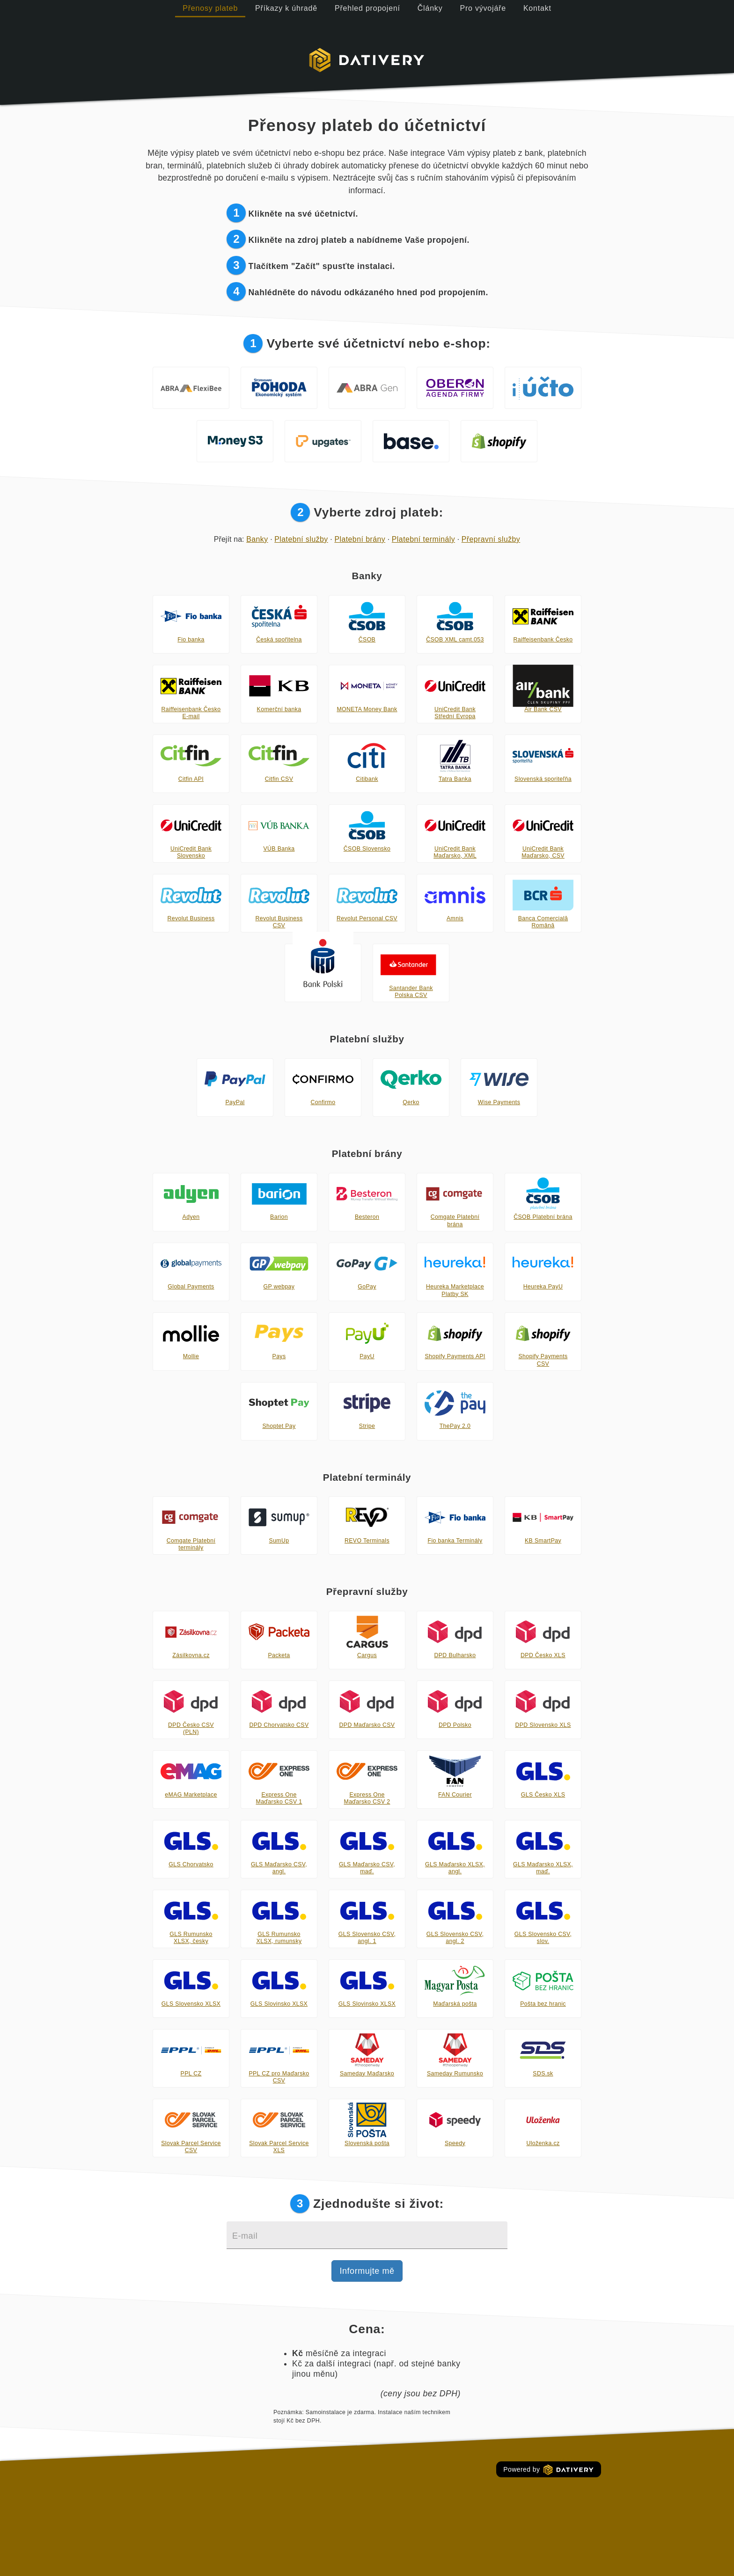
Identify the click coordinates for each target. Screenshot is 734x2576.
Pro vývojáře (483, 8)
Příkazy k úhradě (286, 8)
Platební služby (301, 539)
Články (430, 8)
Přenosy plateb (210, 8)
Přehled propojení (367, 8)
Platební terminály (423, 539)
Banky (257, 539)
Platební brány (359, 539)
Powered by (548, 2469)
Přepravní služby (491, 539)
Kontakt (537, 8)
